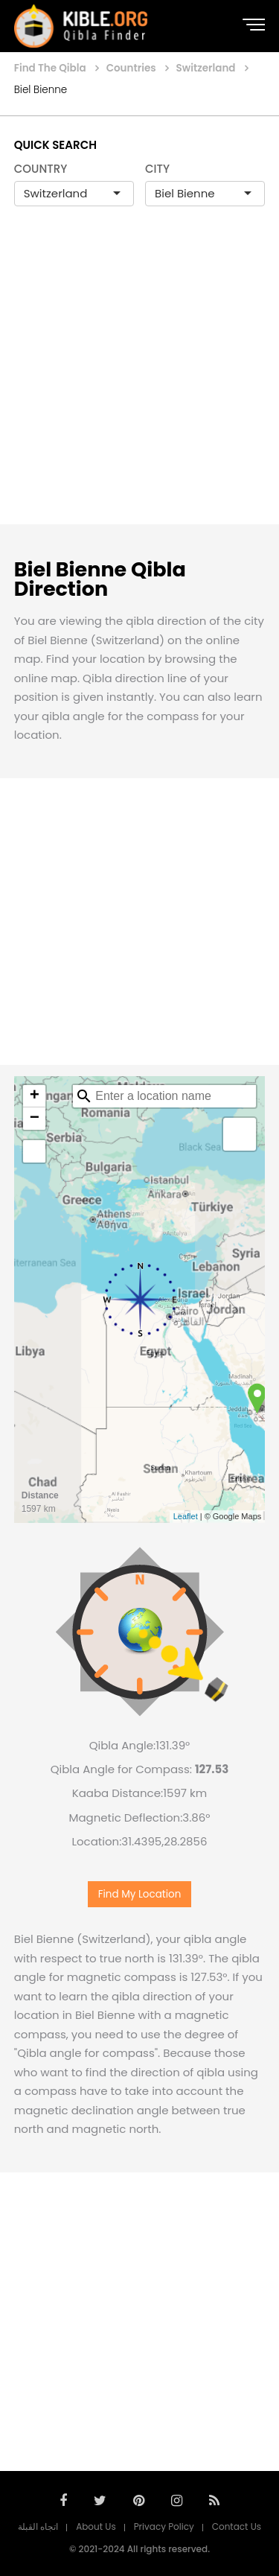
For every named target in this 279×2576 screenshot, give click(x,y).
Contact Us (236, 2526)
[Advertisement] (139, 381)
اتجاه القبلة (38, 2526)
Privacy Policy (164, 2526)
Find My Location (140, 1894)
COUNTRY (41, 168)
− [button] (34, 1118)
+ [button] (34, 1096)
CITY (157, 168)
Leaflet (185, 1516)
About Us (96, 2526)
